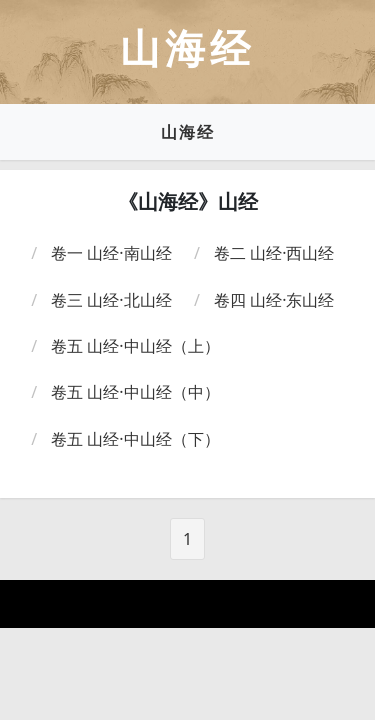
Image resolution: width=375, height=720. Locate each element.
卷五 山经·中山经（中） (135, 392)
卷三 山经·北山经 (111, 300)
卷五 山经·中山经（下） (135, 439)
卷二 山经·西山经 (274, 253)
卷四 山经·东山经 (274, 300)
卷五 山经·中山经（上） (135, 346)
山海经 (188, 132)
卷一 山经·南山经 (111, 253)
